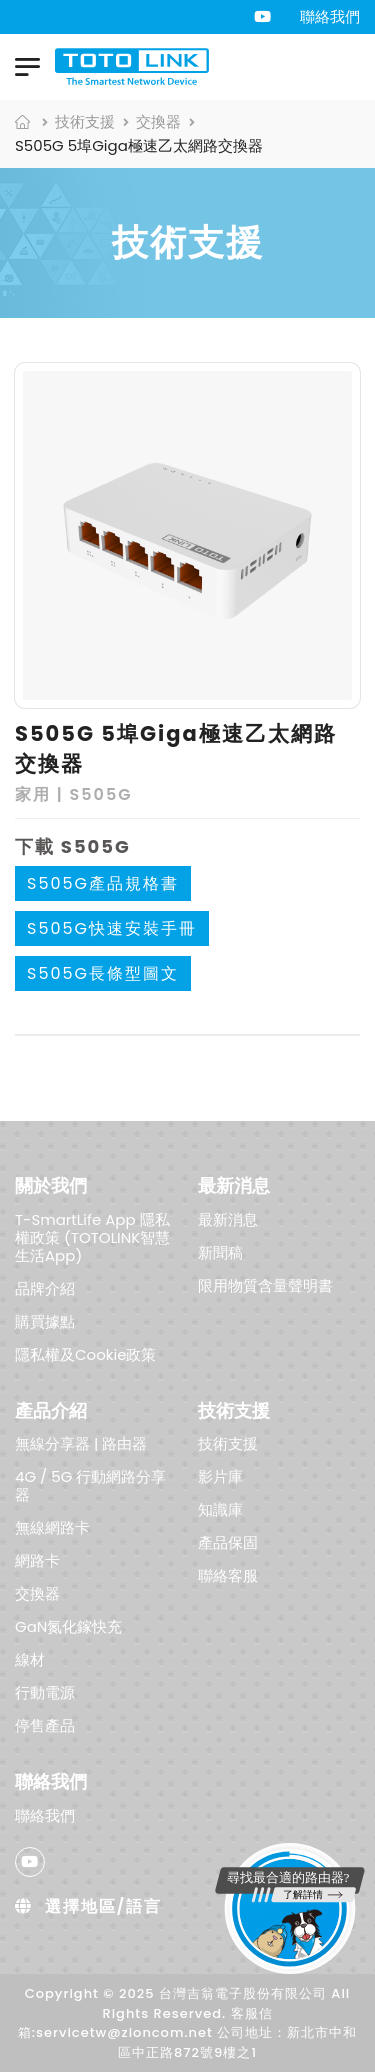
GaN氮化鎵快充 (68, 1626)
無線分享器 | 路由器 (81, 1443)
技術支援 (85, 121)
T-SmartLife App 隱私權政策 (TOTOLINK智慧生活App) (92, 1236)
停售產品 (45, 1725)
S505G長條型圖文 (103, 973)
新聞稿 (220, 1251)
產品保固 (228, 1542)
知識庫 (220, 1509)
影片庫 (220, 1476)
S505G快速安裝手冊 (112, 928)
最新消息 (228, 1218)
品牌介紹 (45, 1287)
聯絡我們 (330, 16)
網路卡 (37, 1560)
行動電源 (45, 1692)
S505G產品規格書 (103, 883)
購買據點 (45, 1320)
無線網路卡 (52, 1527)
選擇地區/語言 (88, 1906)
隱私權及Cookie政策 (86, 1353)
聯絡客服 (228, 1575)
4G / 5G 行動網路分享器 (90, 1485)
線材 (30, 1659)
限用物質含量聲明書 (265, 1284)
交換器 (158, 121)
